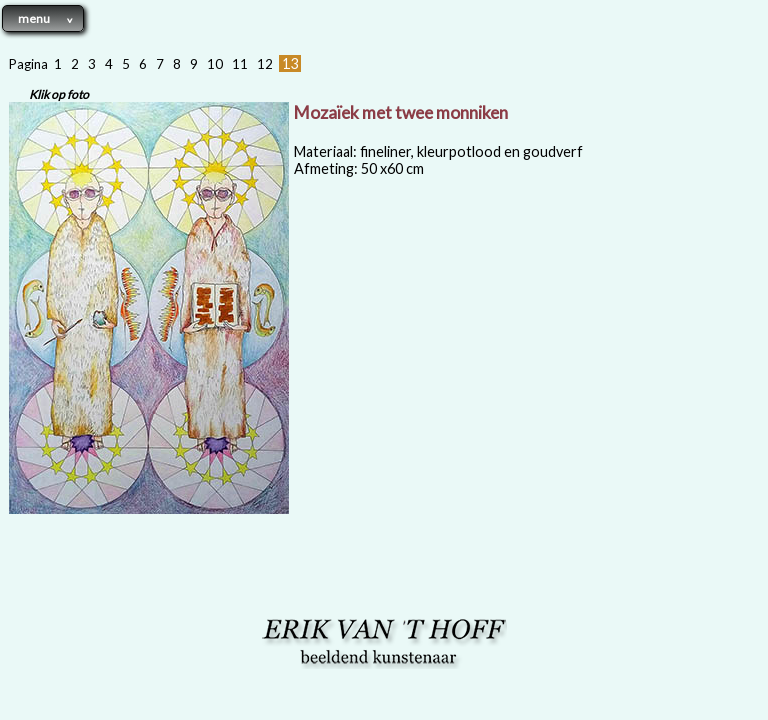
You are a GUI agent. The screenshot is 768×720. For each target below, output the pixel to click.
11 (240, 64)
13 (290, 63)
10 (215, 64)
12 (265, 64)
